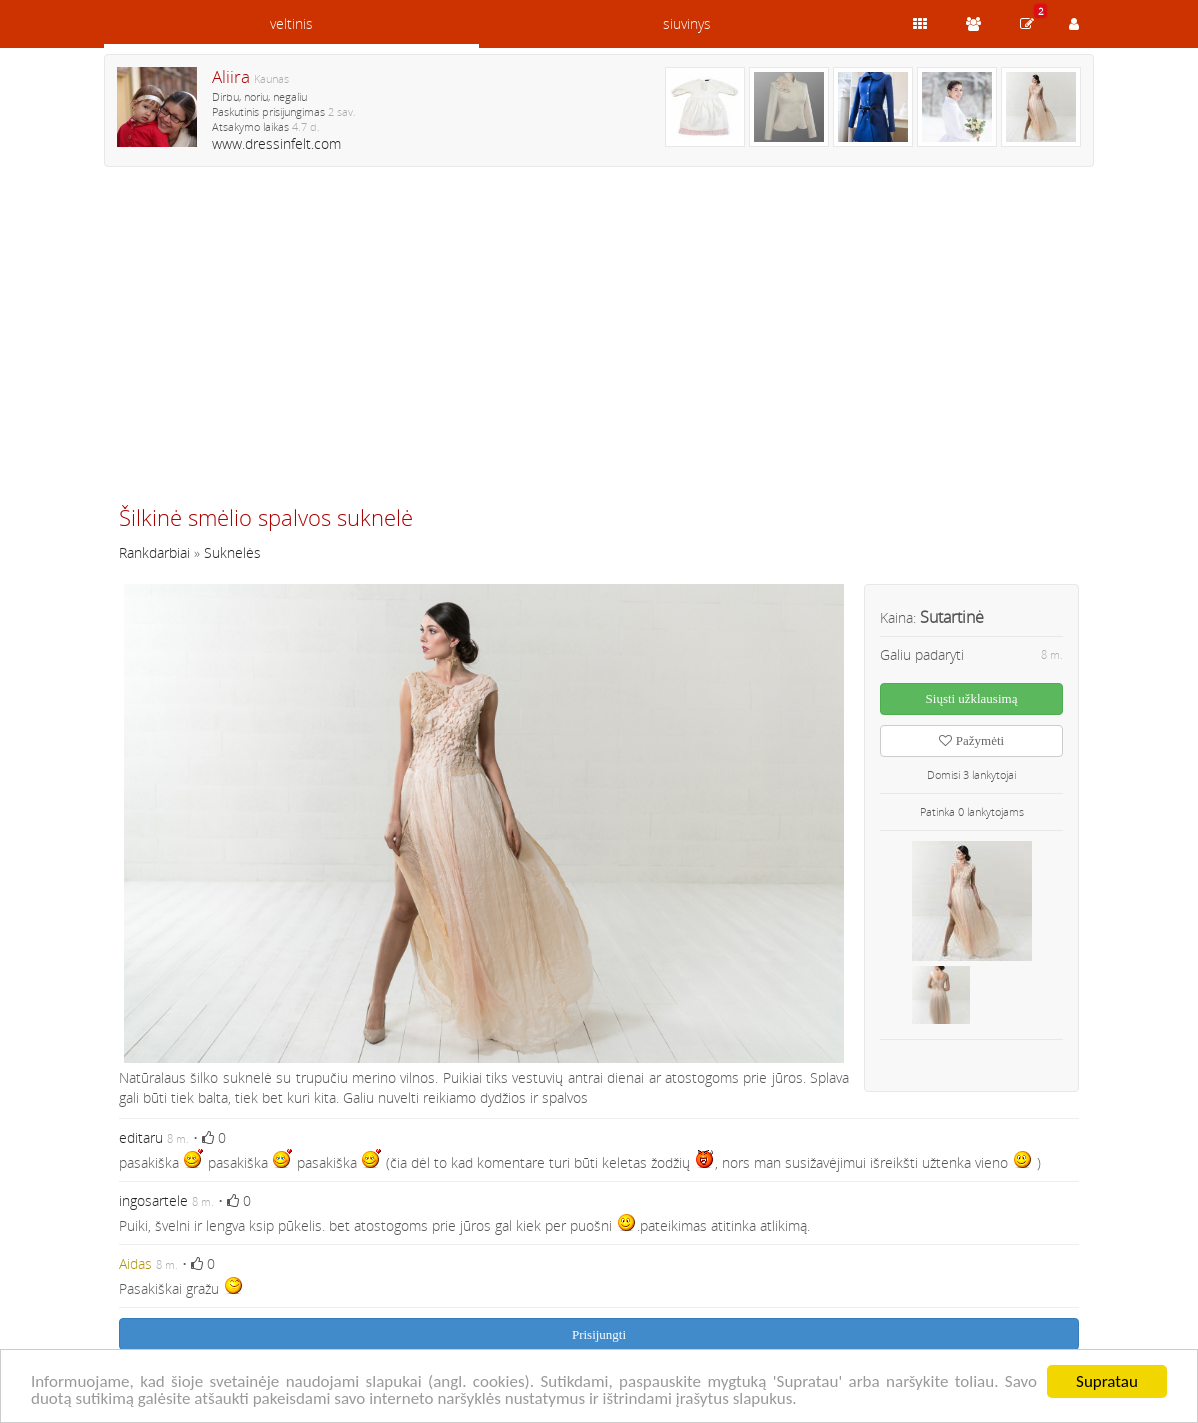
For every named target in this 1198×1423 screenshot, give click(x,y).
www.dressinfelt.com (276, 143)
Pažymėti (971, 740)
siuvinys (687, 23)
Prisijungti (599, 1334)
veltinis (291, 23)
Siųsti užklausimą (972, 698)
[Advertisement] (599, 344)
